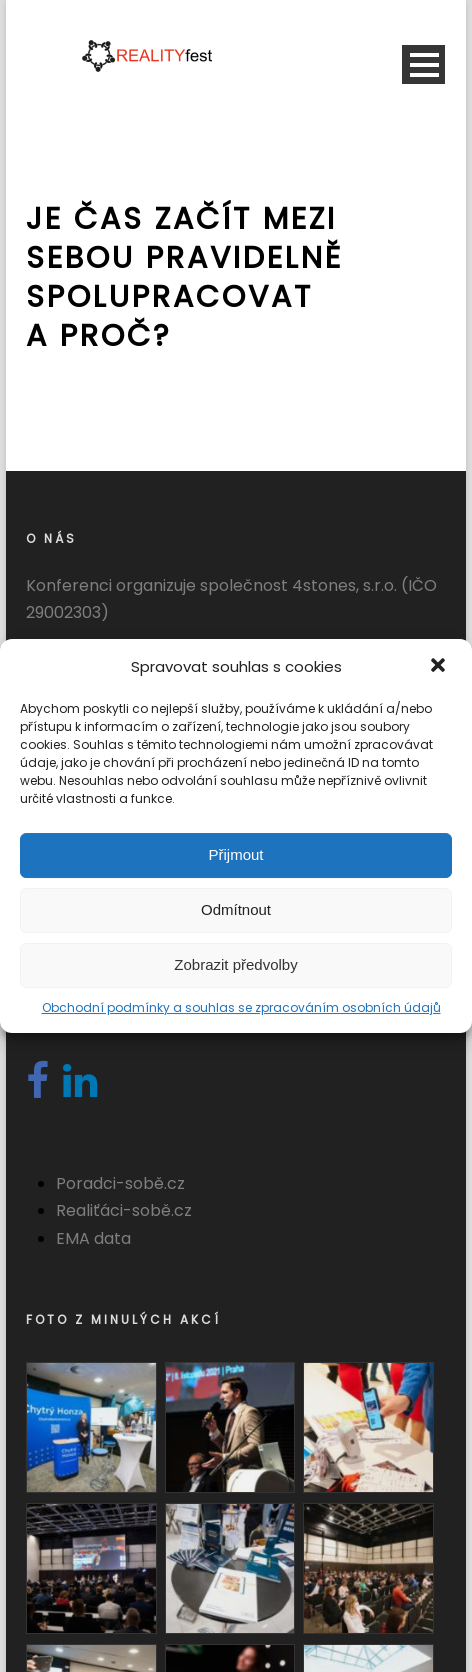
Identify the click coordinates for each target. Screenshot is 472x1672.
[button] (440, 667)
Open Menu (423, 64)
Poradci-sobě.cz (120, 1183)
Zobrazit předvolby (235, 964)
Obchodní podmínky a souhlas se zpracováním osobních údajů (241, 1007)
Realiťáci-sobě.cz (124, 1210)
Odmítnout (236, 909)
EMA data (93, 1238)
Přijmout (235, 854)
